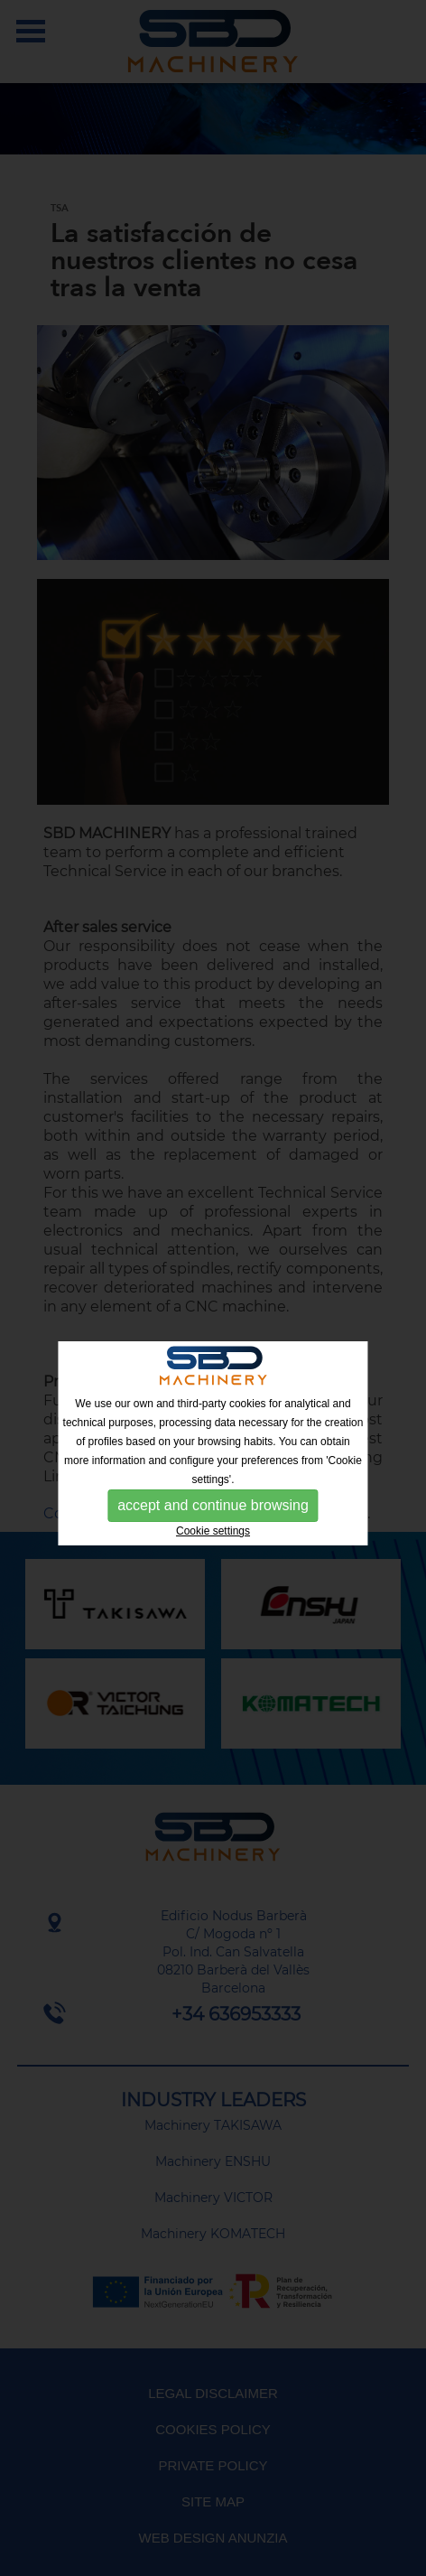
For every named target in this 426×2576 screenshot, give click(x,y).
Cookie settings (213, 1531)
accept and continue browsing (213, 1505)
